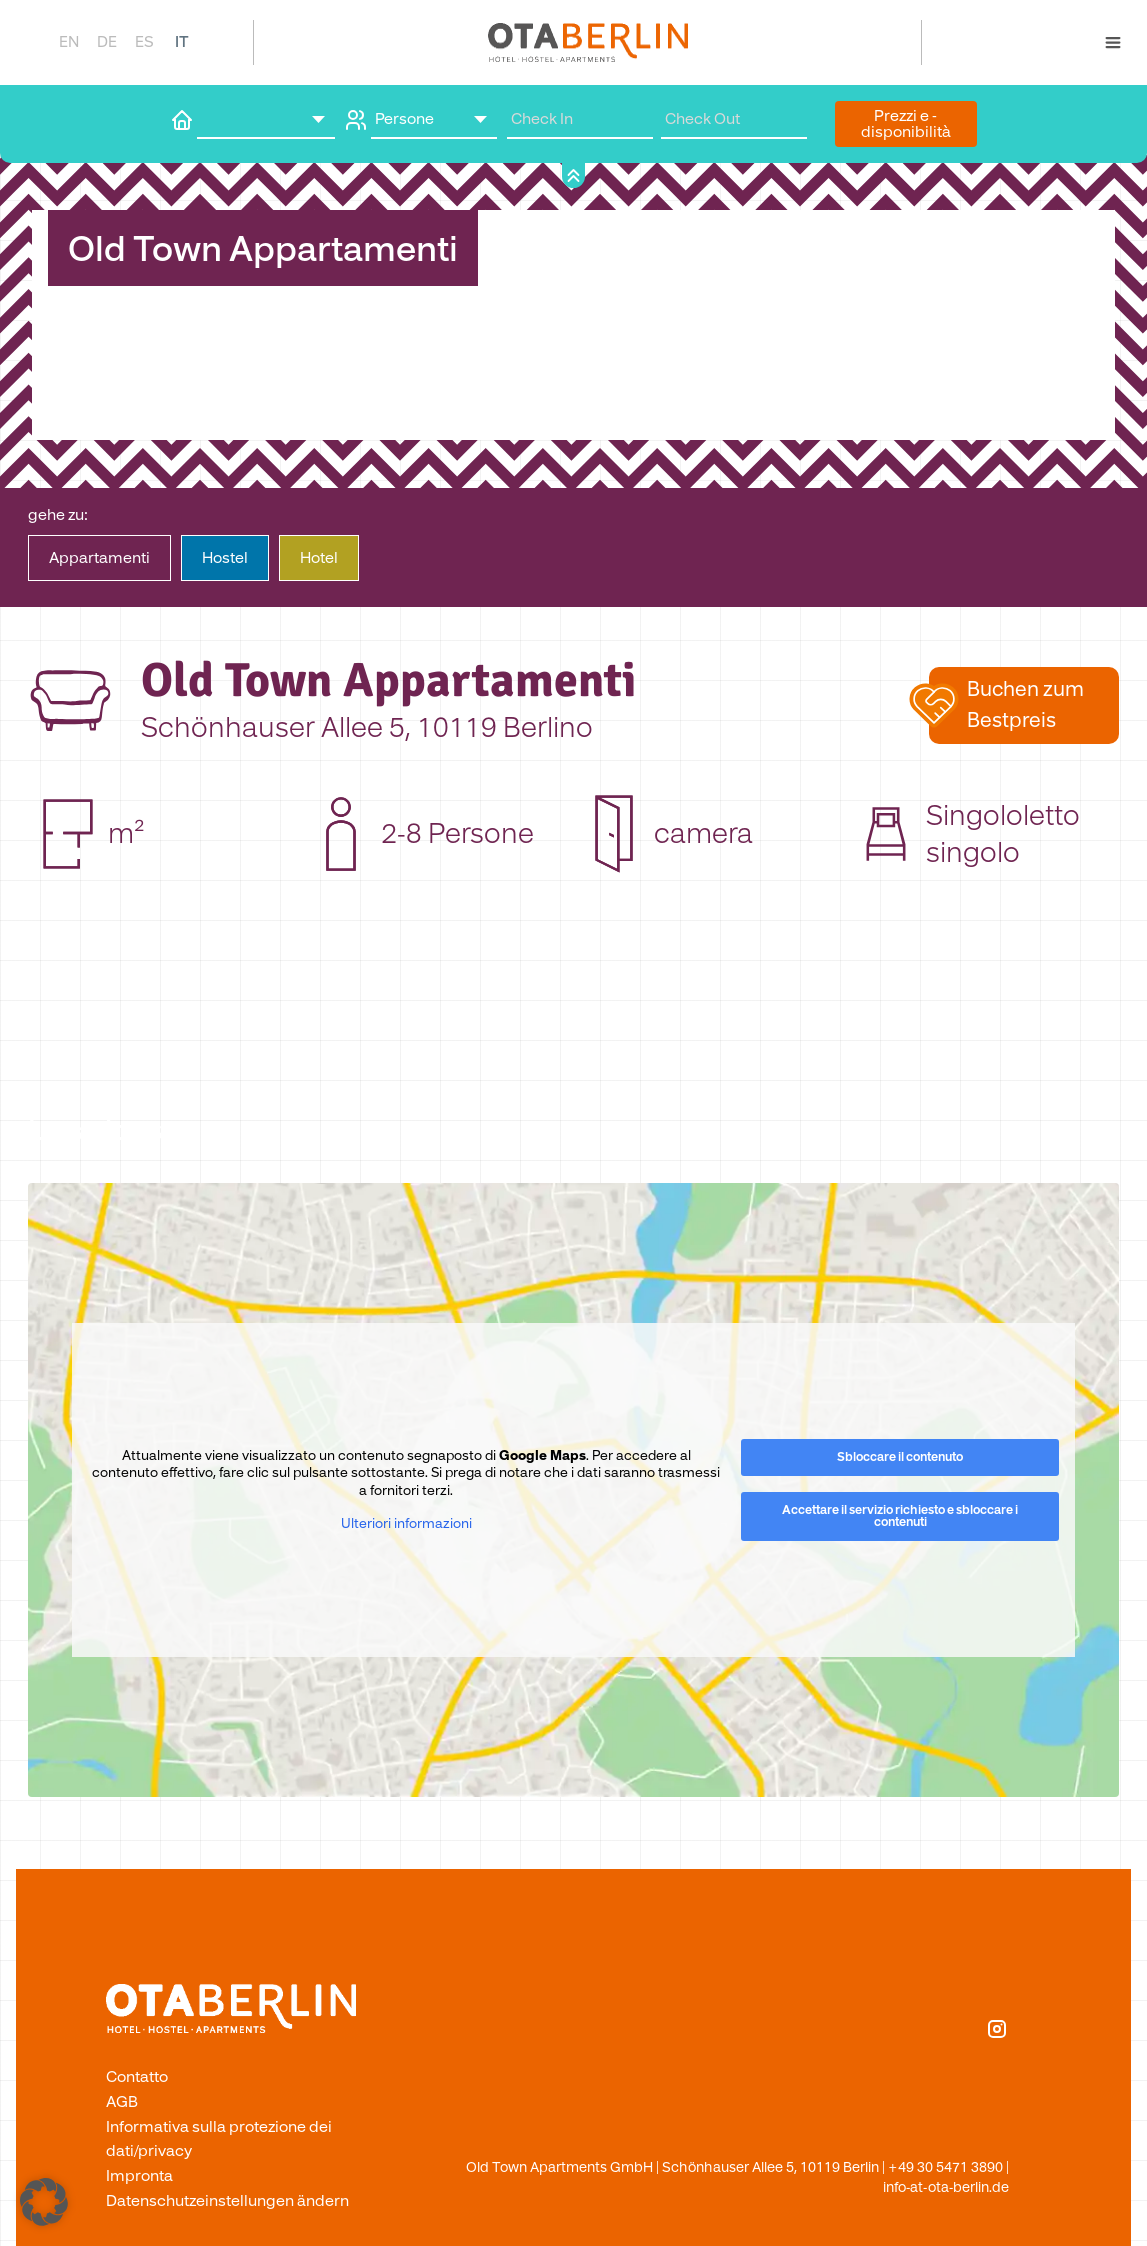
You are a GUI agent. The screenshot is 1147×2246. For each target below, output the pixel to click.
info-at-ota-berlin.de (946, 2187)
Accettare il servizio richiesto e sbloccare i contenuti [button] (900, 1516)
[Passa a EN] (68, 41)
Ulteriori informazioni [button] (406, 1524)
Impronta (139, 2176)
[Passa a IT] (182, 41)
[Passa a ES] (144, 41)
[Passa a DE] (106, 41)
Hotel (319, 558)
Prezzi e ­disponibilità (906, 124)
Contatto (137, 2077)
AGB (122, 2102)
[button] (1024, 705)
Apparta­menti (99, 558)
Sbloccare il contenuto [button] (900, 1457)
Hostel (225, 558)
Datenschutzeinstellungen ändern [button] (227, 2201)
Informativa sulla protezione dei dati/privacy (219, 2139)
